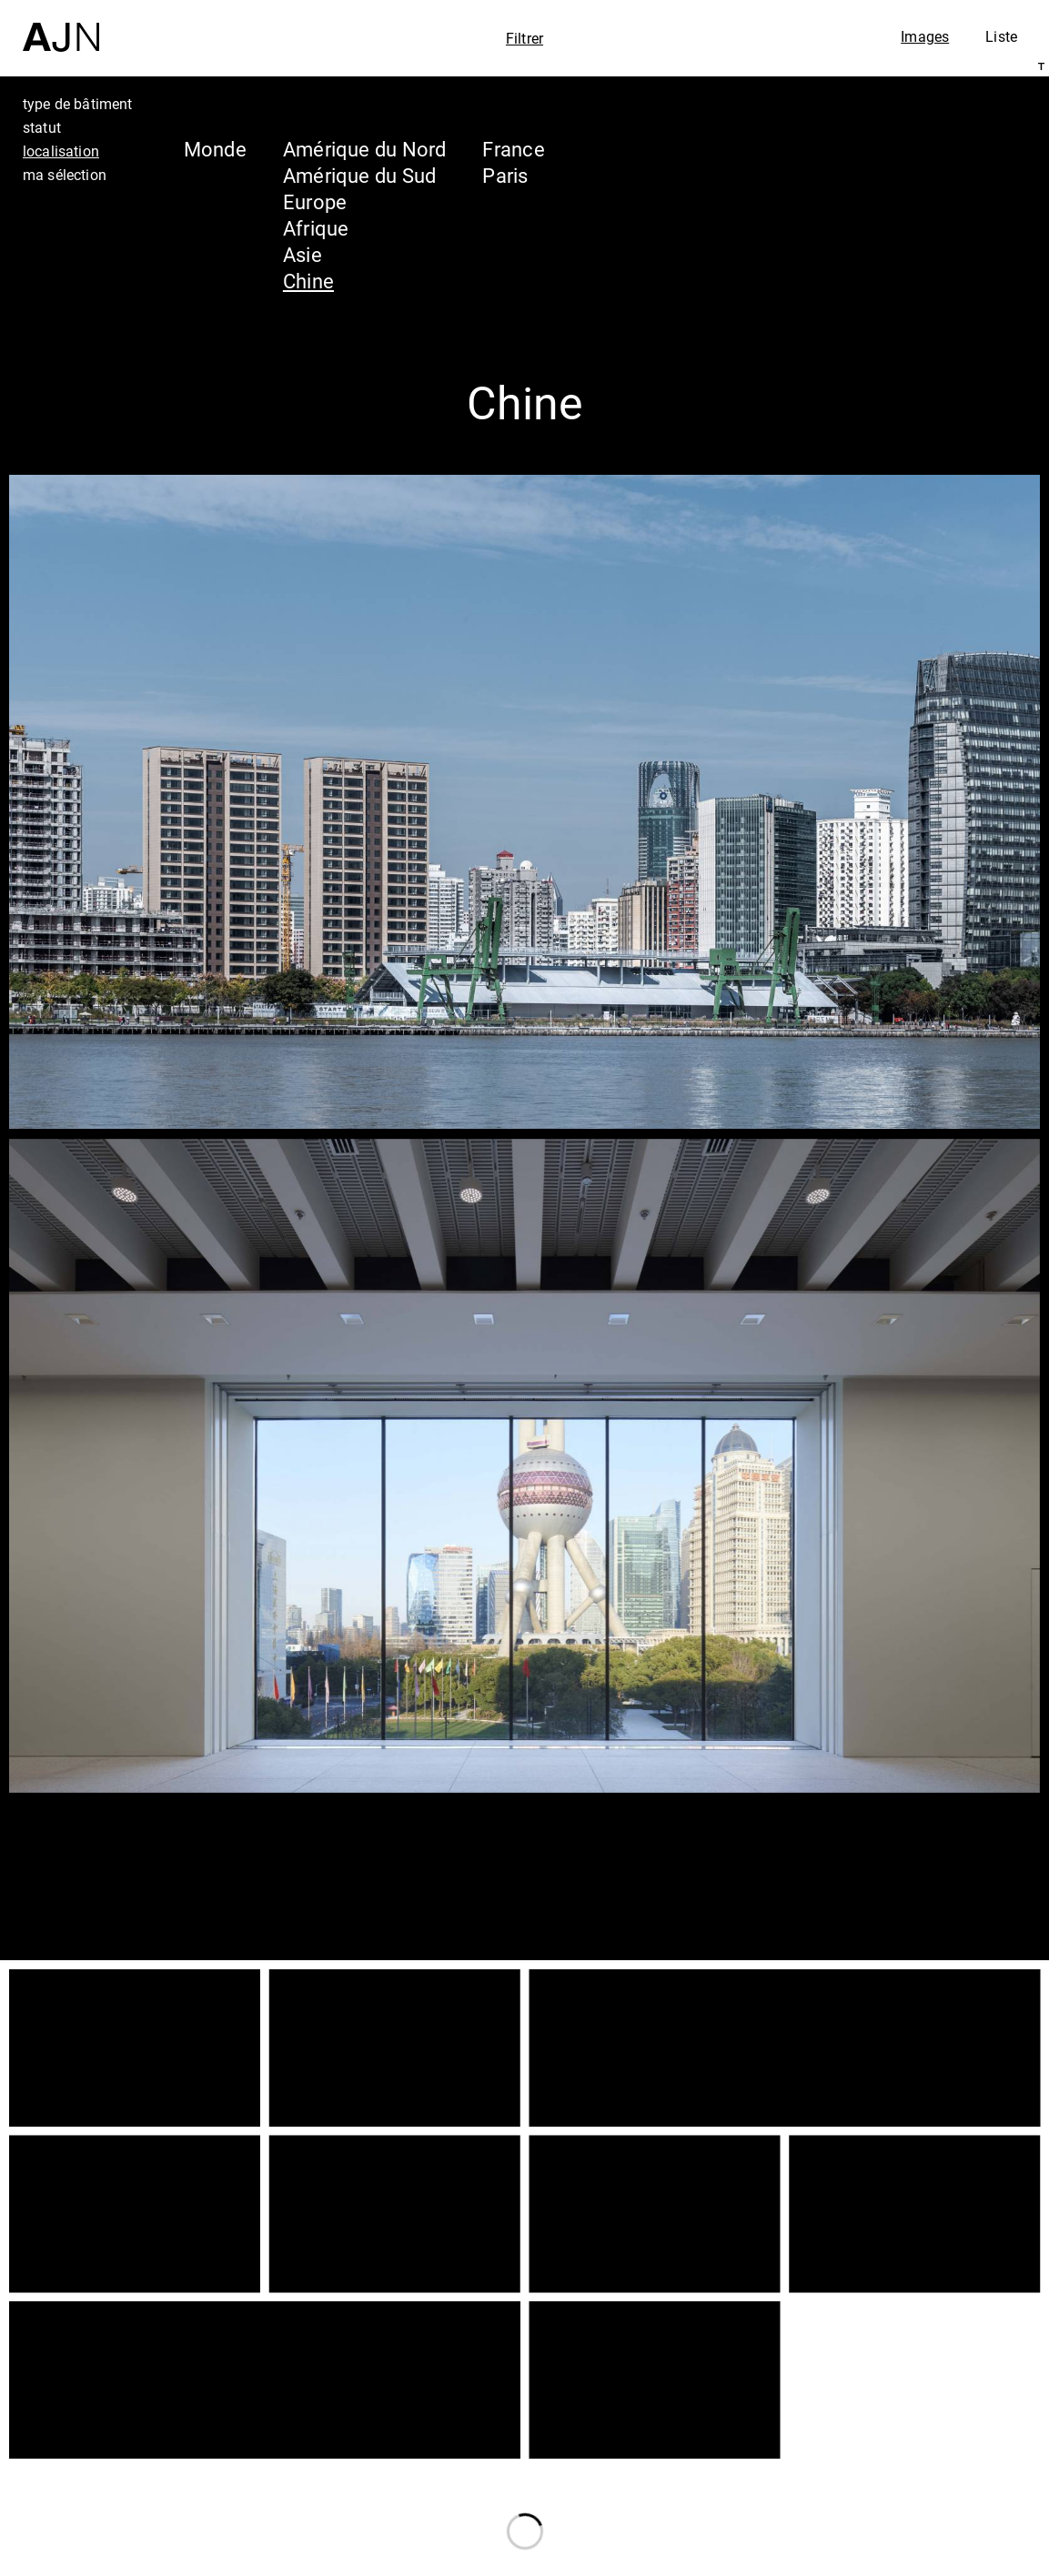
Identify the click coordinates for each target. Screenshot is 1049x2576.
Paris (505, 175)
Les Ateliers (890, 2445)
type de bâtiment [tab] (78, 104)
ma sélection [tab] (64, 175)
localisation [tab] (61, 151)
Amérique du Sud (359, 175)
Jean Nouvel (894, 2410)
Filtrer (524, 38)
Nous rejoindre (861, 2559)
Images (925, 36)
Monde (215, 149)
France (513, 149)
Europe (315, 201)
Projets (861, 2479)
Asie (302, 254)
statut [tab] (42, 127)
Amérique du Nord (365, 149)
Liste (1001, 36)
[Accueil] (61, 26)
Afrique (316, 228)
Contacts (873, 2514)
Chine (308, 280)
